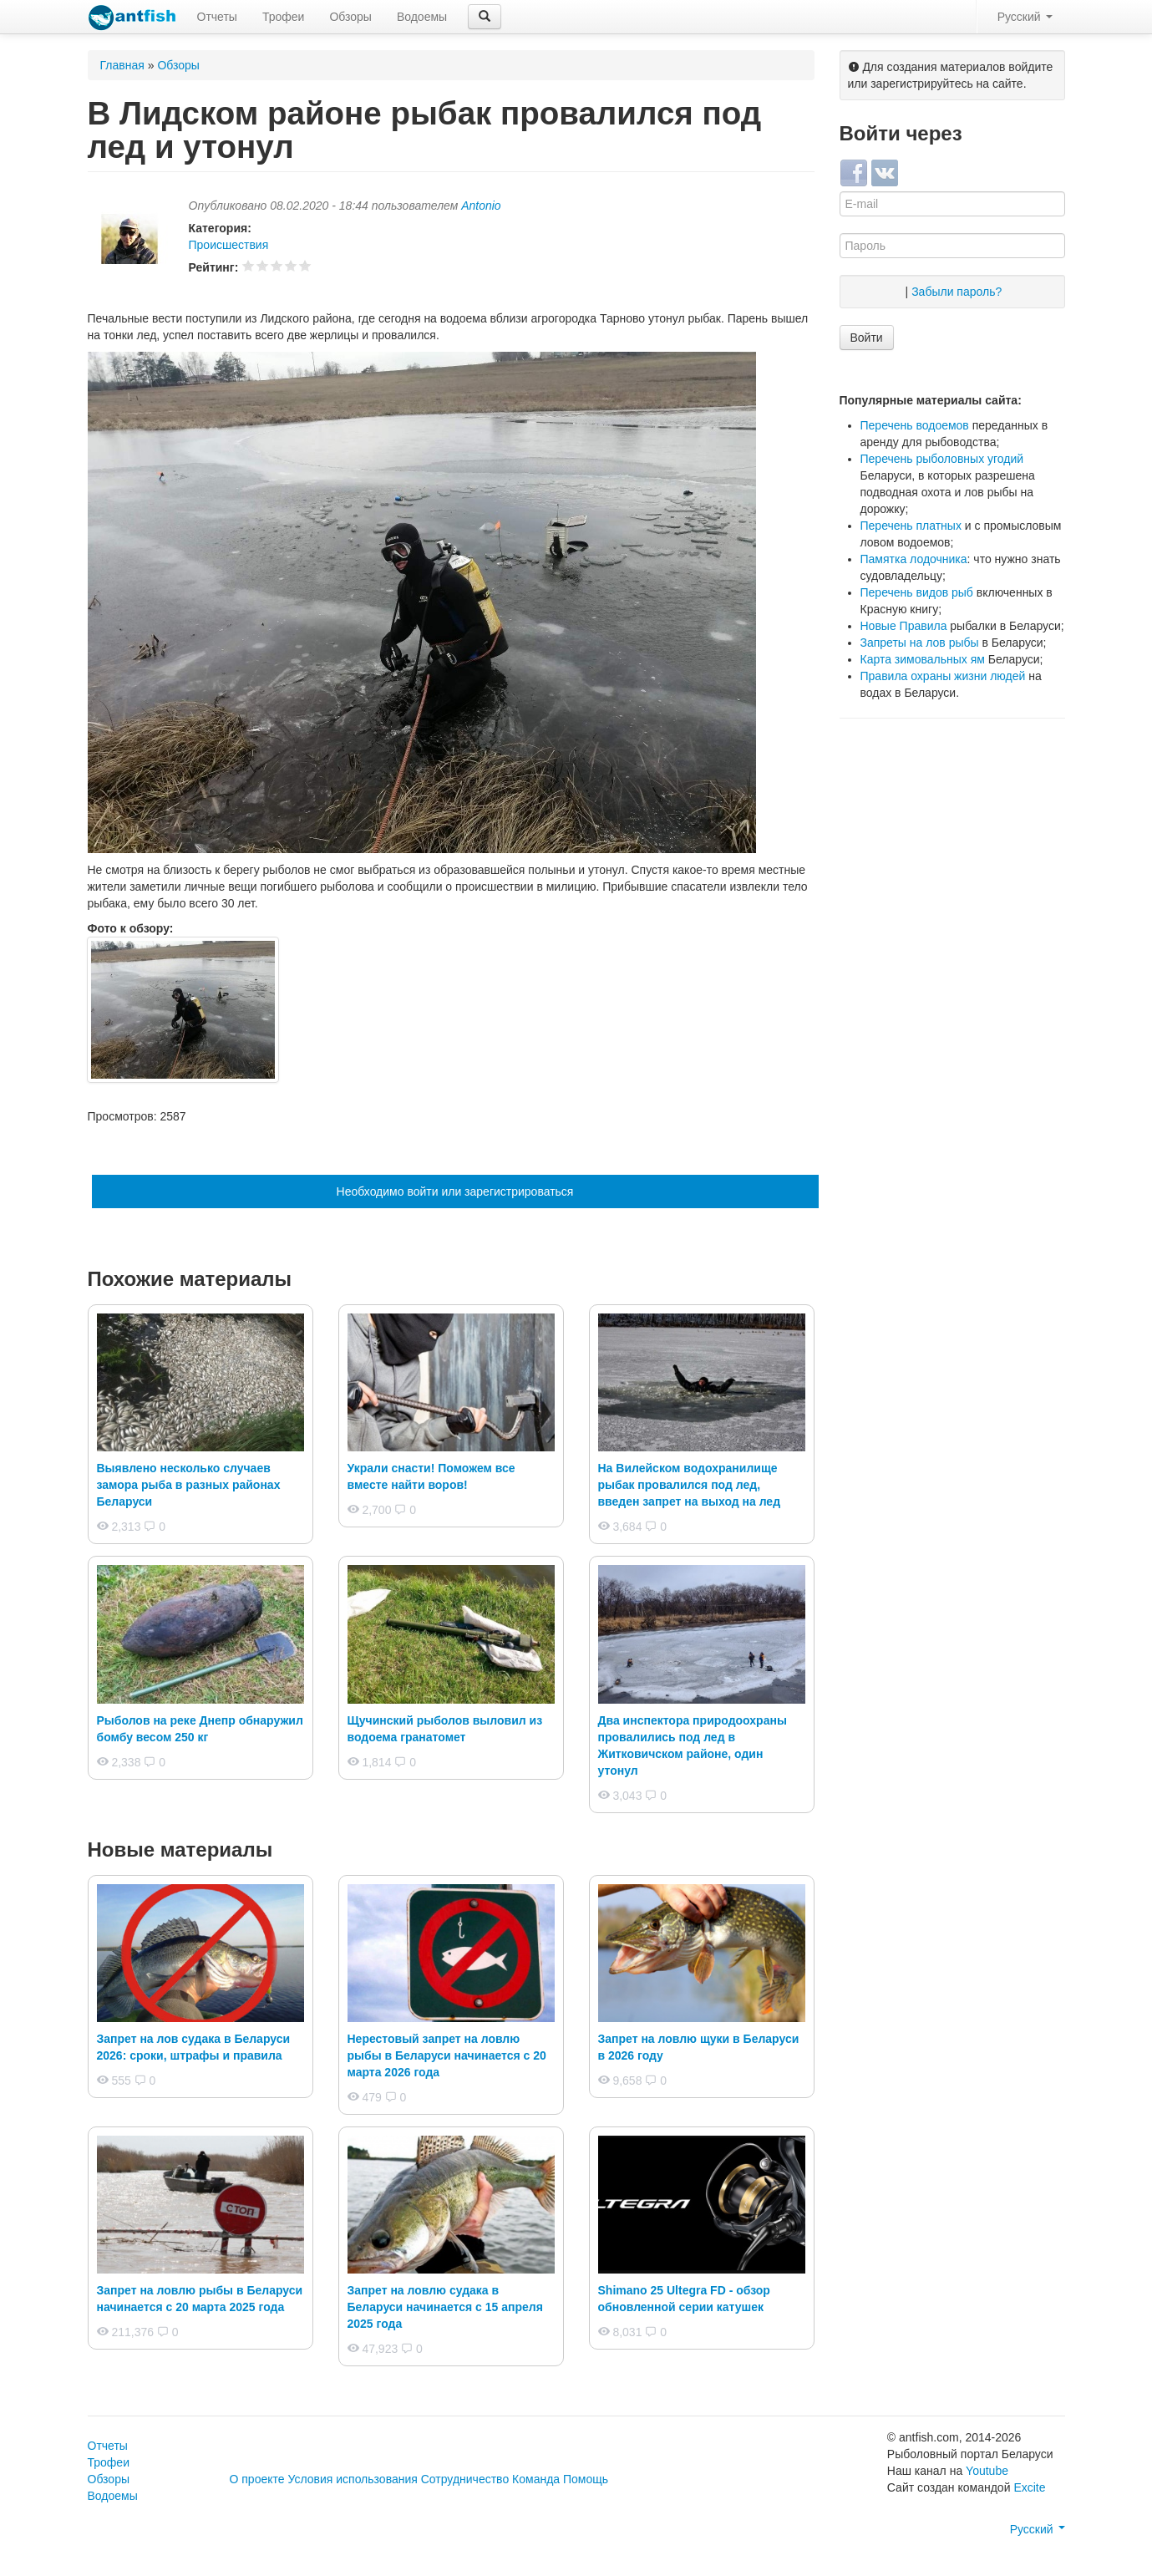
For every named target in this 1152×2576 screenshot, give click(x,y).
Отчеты (217, 16)
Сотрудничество (465, 2479)
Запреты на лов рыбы (919, 642)
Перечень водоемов (914, 425)
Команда (536, 2479)
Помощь (585, 2479)
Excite (1029, 2487)
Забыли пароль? (956, 291)
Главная (122, 65)
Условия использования (352, 2479)
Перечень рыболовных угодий (942, 458)
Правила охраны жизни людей (943, 676)
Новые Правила (903, 626)
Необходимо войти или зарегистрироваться (455, 1191)
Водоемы (422, 16)
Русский (1025, 16)
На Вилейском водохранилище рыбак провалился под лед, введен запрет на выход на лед (689, 1484)
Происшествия (229, 245)
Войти (866, 337)
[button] (484, 16)
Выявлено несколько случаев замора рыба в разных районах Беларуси (189, 1484)
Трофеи (283, 16)
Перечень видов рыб (916, 592)
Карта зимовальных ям (922, 659)
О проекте (257, 2479)
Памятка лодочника (913, 559)
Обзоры (350, 16)
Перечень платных (911, 525)
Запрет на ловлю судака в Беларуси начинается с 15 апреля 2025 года (445, 2307)
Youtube (987, 2470)
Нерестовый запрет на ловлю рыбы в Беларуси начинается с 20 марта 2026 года (447, 2055)
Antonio (480, 205)
